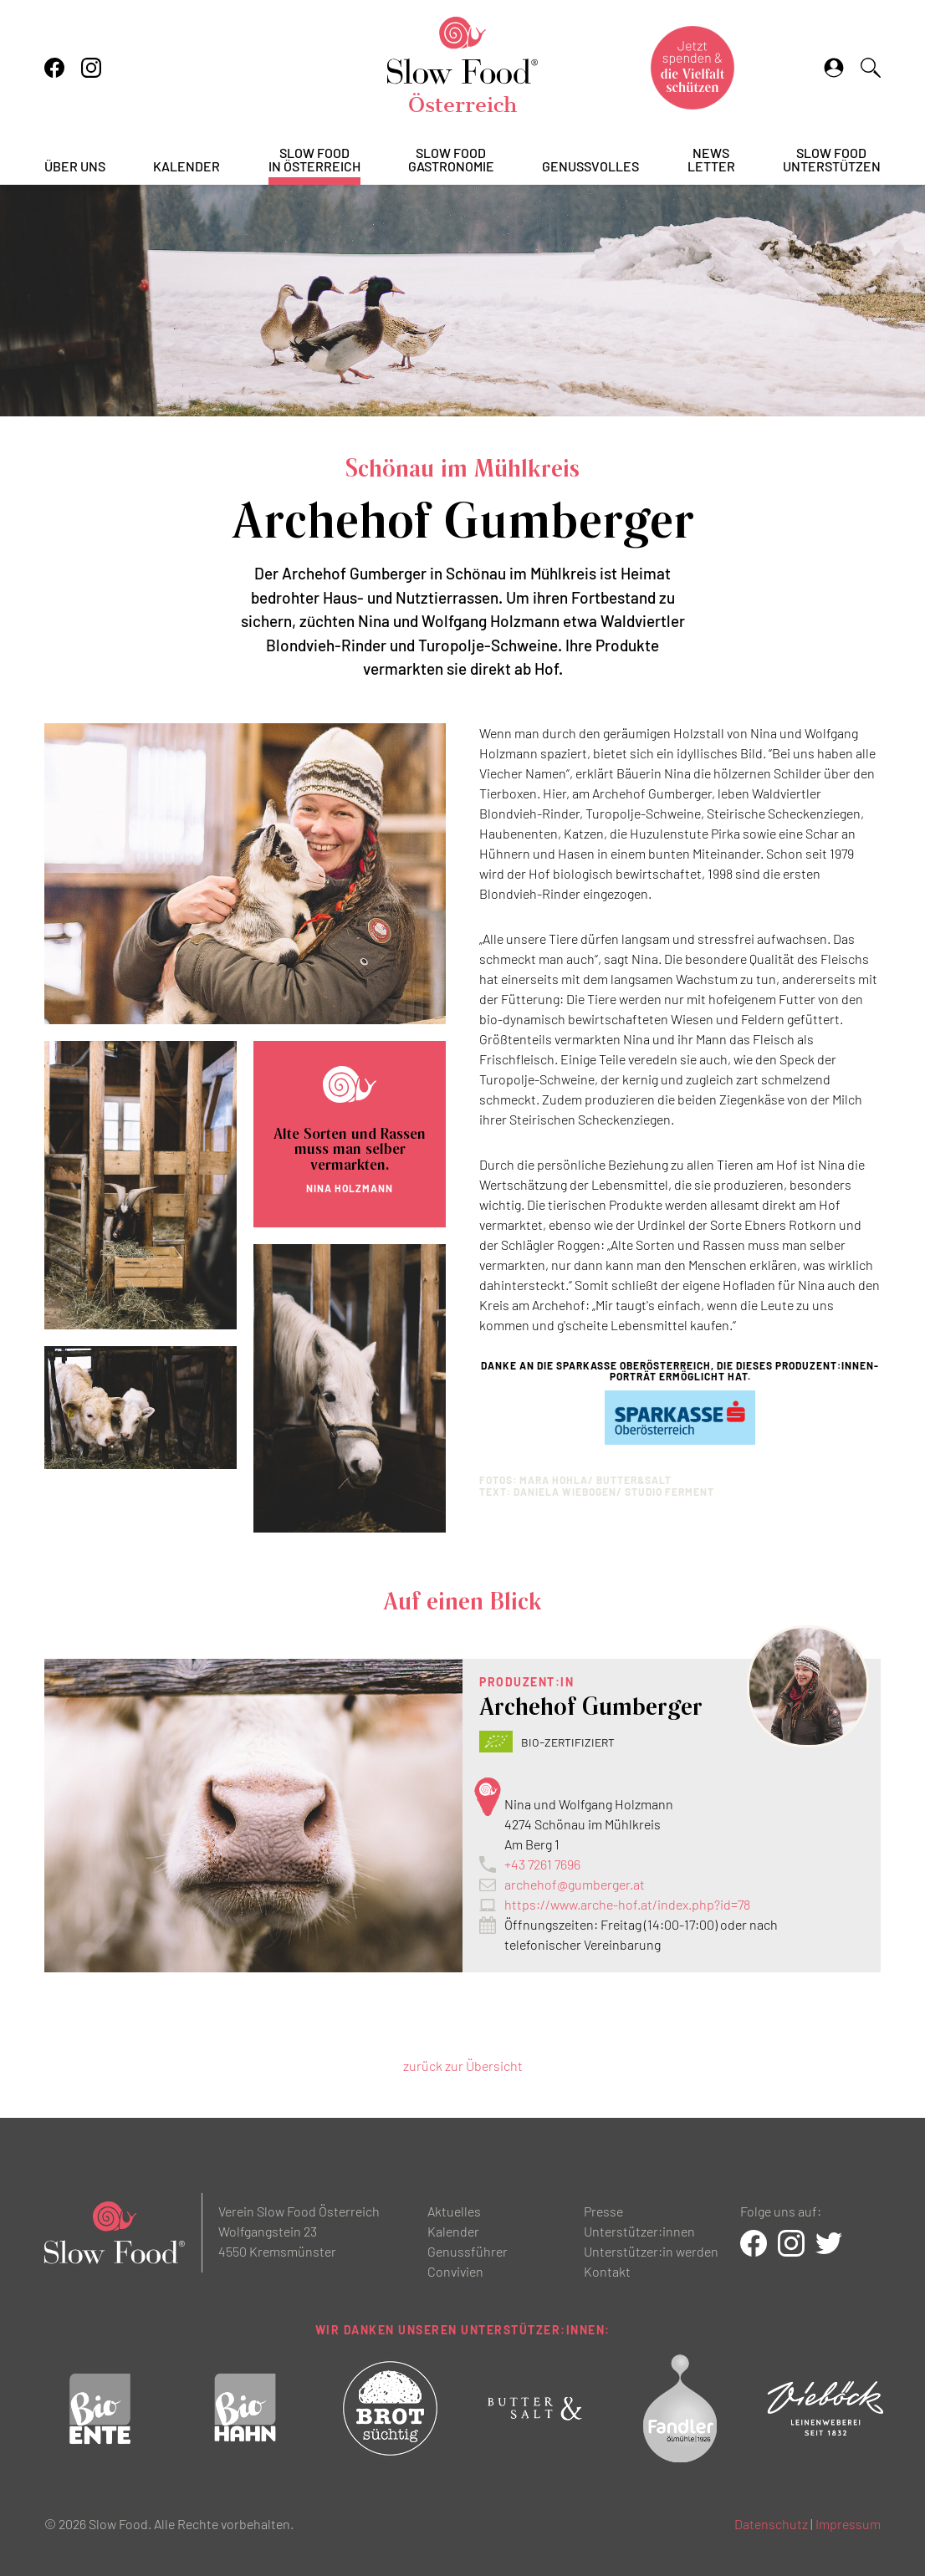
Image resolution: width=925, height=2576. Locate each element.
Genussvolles (590, 167)
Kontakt (607, 2271)
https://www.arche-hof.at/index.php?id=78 (627, 1904)
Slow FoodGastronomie (451, 160)
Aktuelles (454, 2211)
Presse (603, 2211)
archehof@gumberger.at (574, 1884)
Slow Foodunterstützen (832, 160)
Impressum (848, 2524)
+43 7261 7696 (542, 1864)
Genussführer (467, 2251)
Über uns (74, 167)
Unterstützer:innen (639, 2231)
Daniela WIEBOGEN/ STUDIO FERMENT (614, 1491)
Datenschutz (771, 2524)
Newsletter (711, 160)
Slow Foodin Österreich (314, 160)
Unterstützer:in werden (651, 2251)
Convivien (455, 2271)
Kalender (186, 167)
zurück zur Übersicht (463, 2066)
